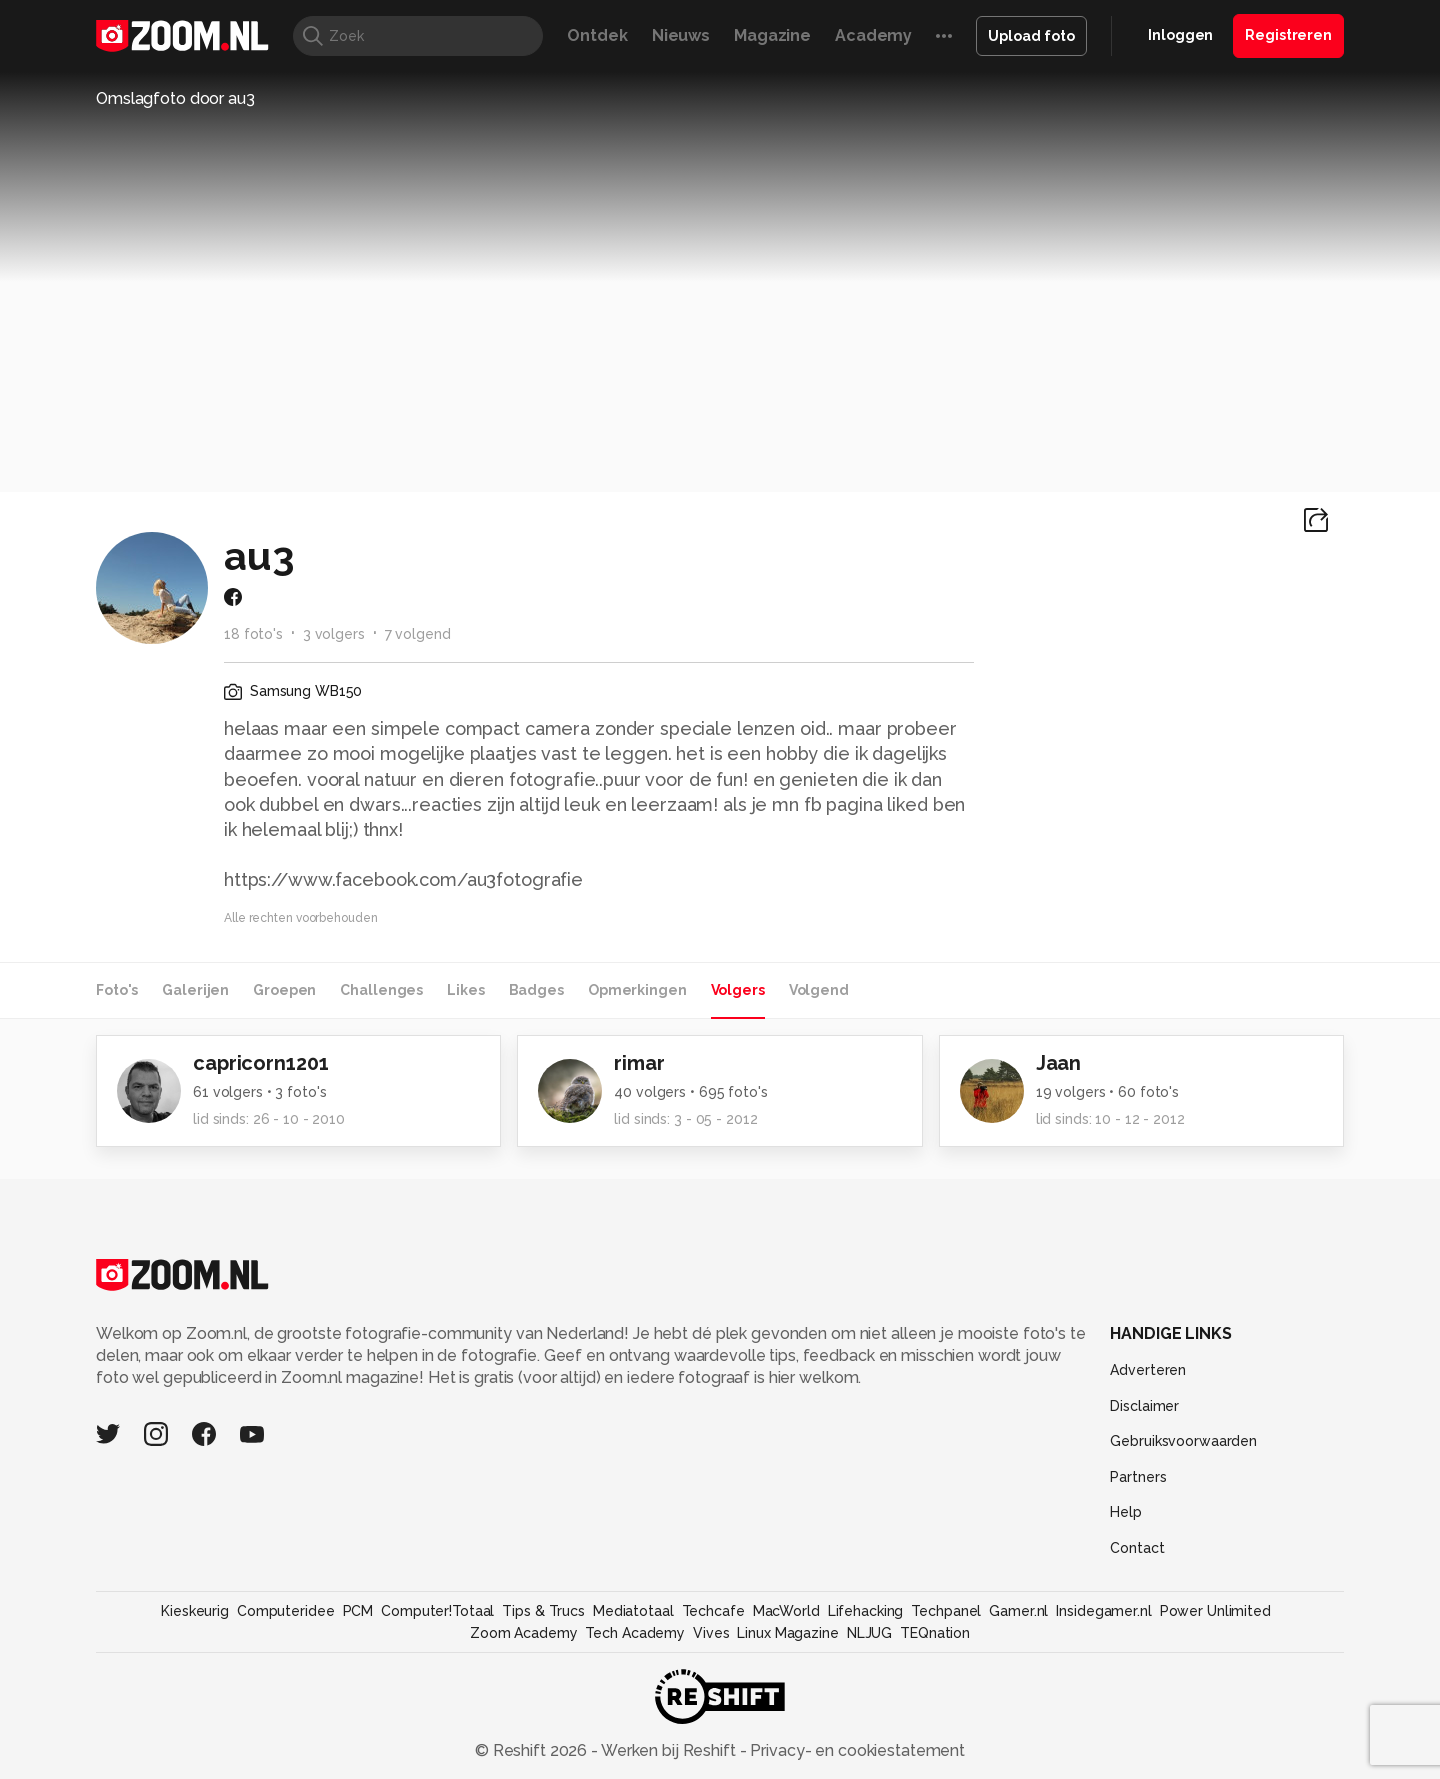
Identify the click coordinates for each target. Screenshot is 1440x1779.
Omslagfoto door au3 (175, 98)
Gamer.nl (1018, 1611)
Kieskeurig (195, 1611)
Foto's (117, 990)
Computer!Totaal (437, 1611)
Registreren (1288, 35)
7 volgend (418, 634)
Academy (873, 35)
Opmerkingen (637, 990)
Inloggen (1180, 35)
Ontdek (597, 35)
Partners (1138, 1477)
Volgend (819, 990)
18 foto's (253, 634)
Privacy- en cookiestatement (855, 1750)
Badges (536, 990)
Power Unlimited (1215, 1611)
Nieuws (681, 35)
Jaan (1059, 1063)
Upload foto (1031, 36)
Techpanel (946, 1611)
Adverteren (1148, 1370)
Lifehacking (866, 1611)
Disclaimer (1144, 1406)
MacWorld (786, 1611)
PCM (358, 1611)
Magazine (772, 35)
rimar (639, 1063)
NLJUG (869, 1633)
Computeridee (286, 1611)
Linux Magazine (787, 1633)
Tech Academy (635, 1633)
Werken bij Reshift (669, 1750)
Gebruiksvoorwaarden (1183, 1441)
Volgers (738, 990)
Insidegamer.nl (1103, 1611)
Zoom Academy (524, 1633)
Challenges (381, 990)
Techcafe (713, 1611)
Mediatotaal (633, 1611)
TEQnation (935, 1633)
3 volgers (334, 634)
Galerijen (195, 990)
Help (1126, 1512)
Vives (711, 1633)
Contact (1137, 1548)
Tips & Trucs (543, 1611)
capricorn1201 (260, 1063)
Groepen (284, 990)
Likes (465, 990)
